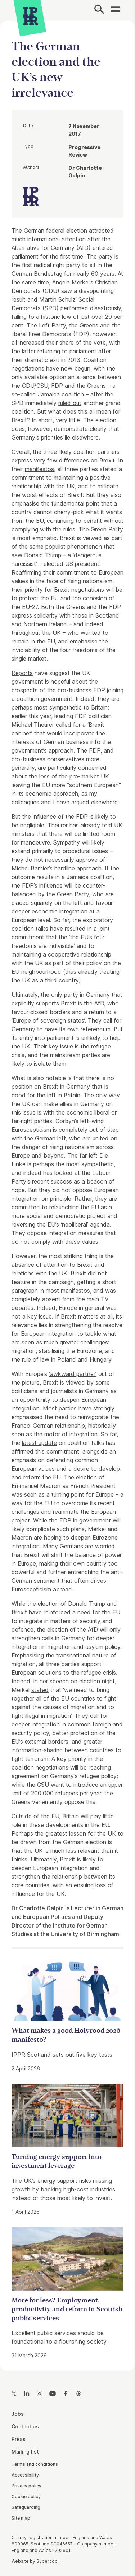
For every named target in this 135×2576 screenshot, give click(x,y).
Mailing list (25, 2452)
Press (19, 2439)
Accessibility (25, 2475)
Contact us (25, 2426)
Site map (21, 2518)
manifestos (39, 469)
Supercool (47, 2561)
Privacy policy (26, 2485)
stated (40, 1689)
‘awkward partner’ (72, 1373)
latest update (39, 1442)
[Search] (99, 10)
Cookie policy (26, 2496)
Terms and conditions (35, 2464)
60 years (102, 273)
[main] (67, 1190)
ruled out (69, 402)
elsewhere (104, 802)
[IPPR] (30, 16)
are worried (100, 1546)
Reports (22, 672)
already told (96, 825)
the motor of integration (66, 1434)
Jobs (18, 2414)
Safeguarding (26, 2507)
